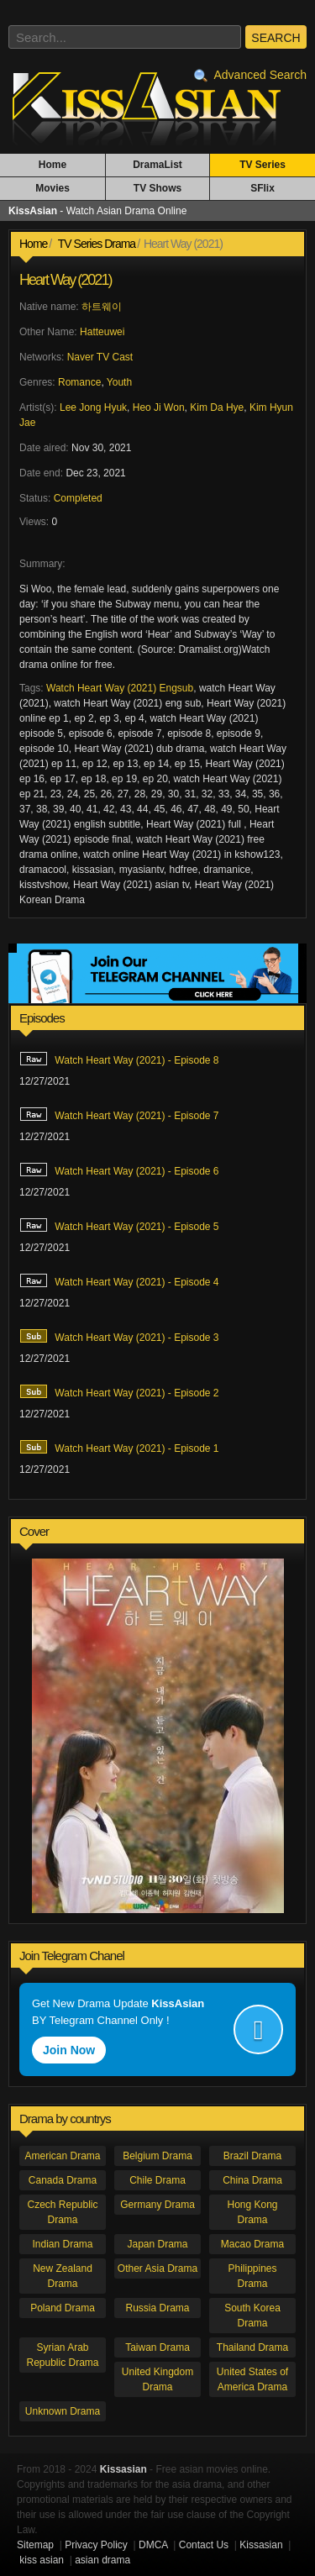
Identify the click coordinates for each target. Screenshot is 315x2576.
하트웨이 (101, 307)
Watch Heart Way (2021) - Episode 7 (119, 1114)
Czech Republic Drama (62, 2212)
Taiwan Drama (157, 2347)
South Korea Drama (252, 2315)
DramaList (157, 165)
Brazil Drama (252, 2156)
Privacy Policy (96, 2545)
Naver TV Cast (100, 357)
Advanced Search (250, 75)
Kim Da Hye (217, 407)
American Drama (62, 2156)
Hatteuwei (102, 332)
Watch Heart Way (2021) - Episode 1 (119, 1446)
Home (52, 165)
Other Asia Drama (157, 2268)
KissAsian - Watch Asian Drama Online (157, 107)
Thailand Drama (252, 2347)
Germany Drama (157, 2205)
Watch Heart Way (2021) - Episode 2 (119, 1391)
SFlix (262, 188)
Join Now (69, 2050)
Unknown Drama (62, 2411)
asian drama (102, 2560)
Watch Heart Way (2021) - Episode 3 (119, 1335)
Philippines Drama (252, 2276)
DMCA (153, 2545)
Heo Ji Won (159, 407)
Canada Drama (63, 2180)
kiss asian (41, 2560)
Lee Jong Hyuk (93, 407)
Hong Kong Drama (252, 2212)
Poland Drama (62, 2308)
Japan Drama (157, 2244)
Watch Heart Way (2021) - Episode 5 (119, 1225)
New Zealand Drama (62, 2276)
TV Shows (157, 188)
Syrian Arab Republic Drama (62, 2355)
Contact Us (203, 2545)
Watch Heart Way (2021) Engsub (119, 688)
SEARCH (275, 38)
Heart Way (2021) (65, 279)
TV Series (262, 165)
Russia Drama (157, 2308)
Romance (79, 382)
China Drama (252, 2180)
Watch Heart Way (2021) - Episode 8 (119, 1058)
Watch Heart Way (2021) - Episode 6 (119, 1169)
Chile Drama (157, 2180)
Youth (119, 382)
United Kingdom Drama (157, 2379)
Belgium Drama (157, 2156)
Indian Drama (62, 2244)
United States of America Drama (252, 2379)
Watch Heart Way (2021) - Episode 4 (119, 1280)
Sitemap (35, 2545)
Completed (78, 498)
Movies (52, 188)
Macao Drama (252, 2244)
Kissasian (260, 2545)
